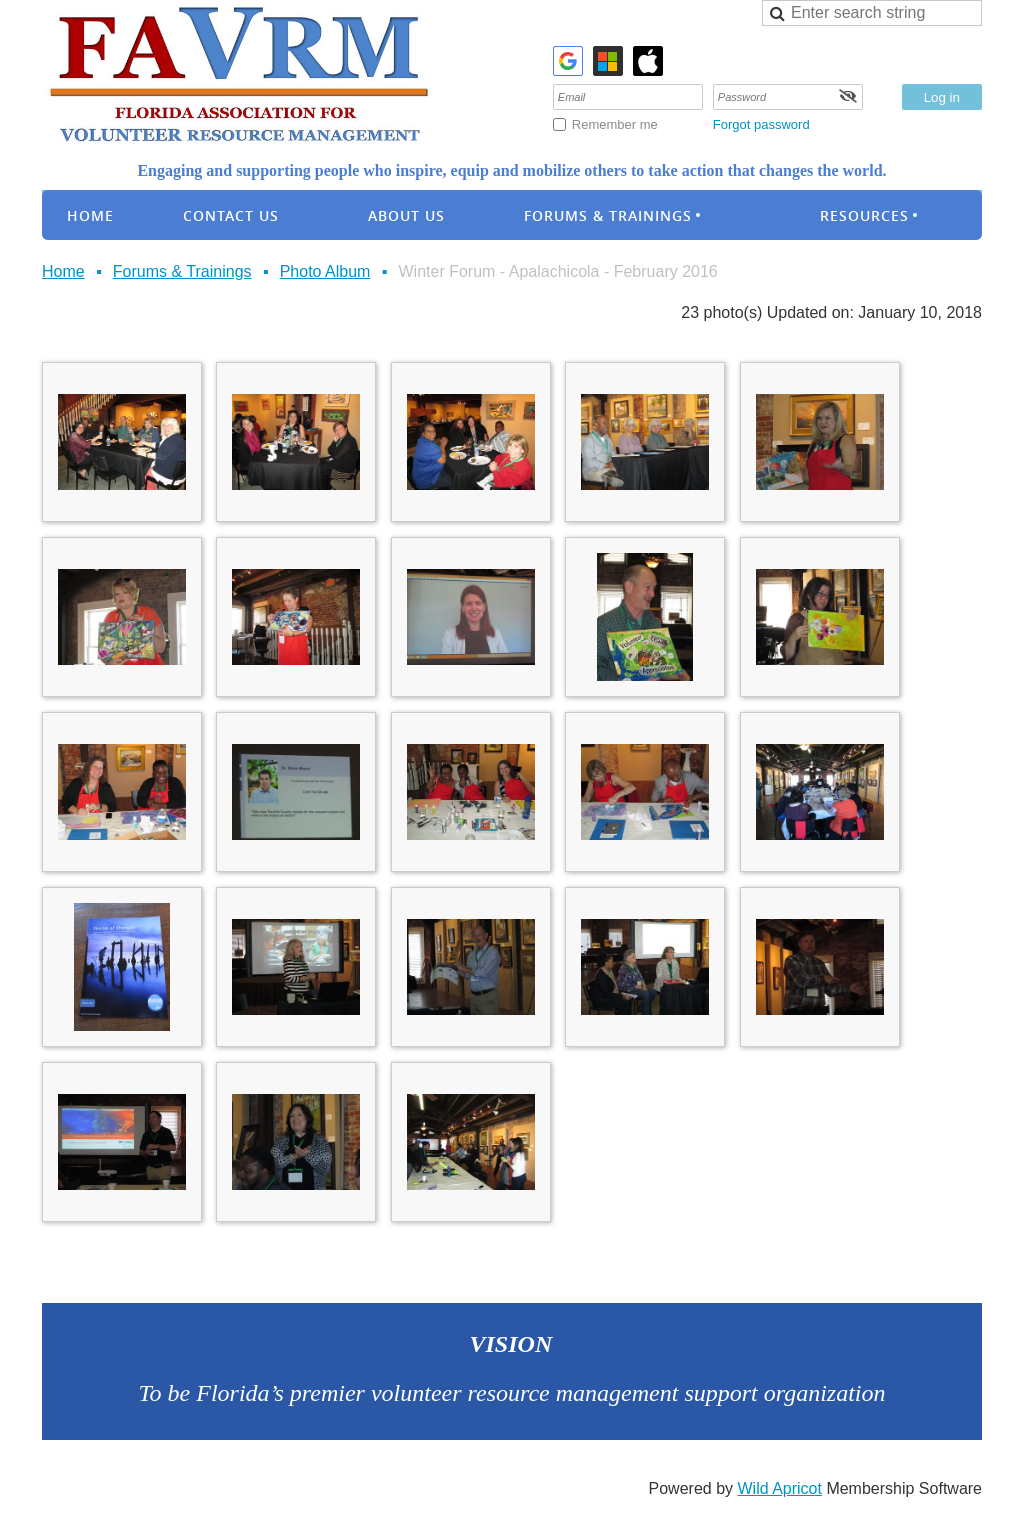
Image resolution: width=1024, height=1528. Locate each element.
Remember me (615, 124)
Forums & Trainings (182, 271)
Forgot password (761, 124)
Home (63, 271)
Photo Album (325, 271)
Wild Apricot (779, 1488)
